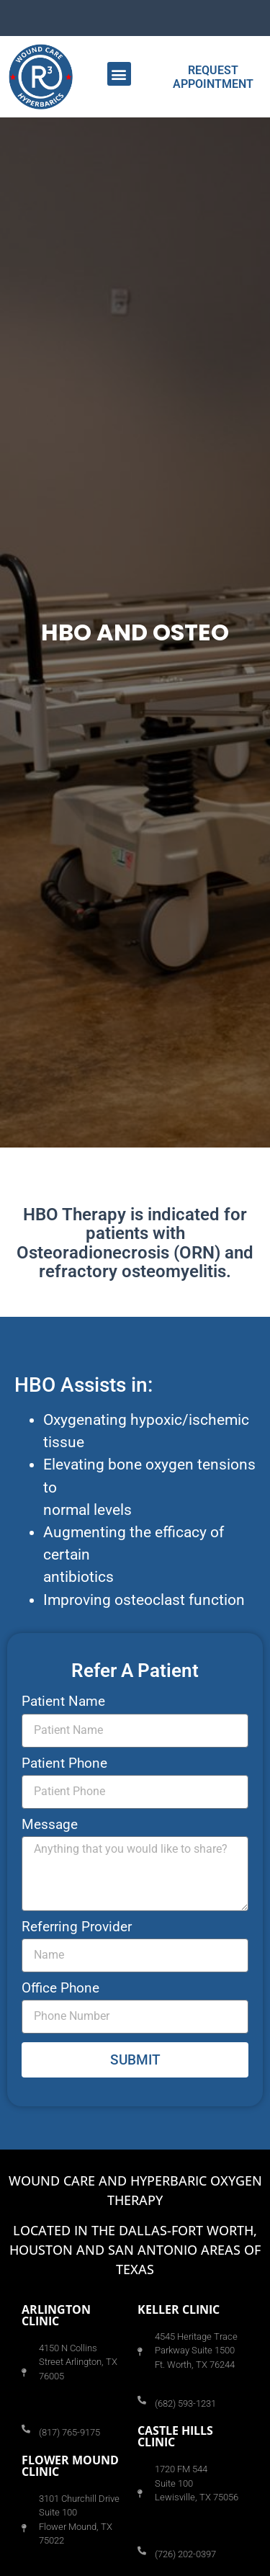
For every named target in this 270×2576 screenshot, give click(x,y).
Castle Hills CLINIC (175, 2436)
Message (50, 1825)
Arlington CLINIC (56, 2315)
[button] (119, 74)
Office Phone (60, 1988)
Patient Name (63, 1701)
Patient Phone (64, 1763)
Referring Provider (77, 1927)
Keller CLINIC (179, 2309)
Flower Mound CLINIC (70, 2465)
